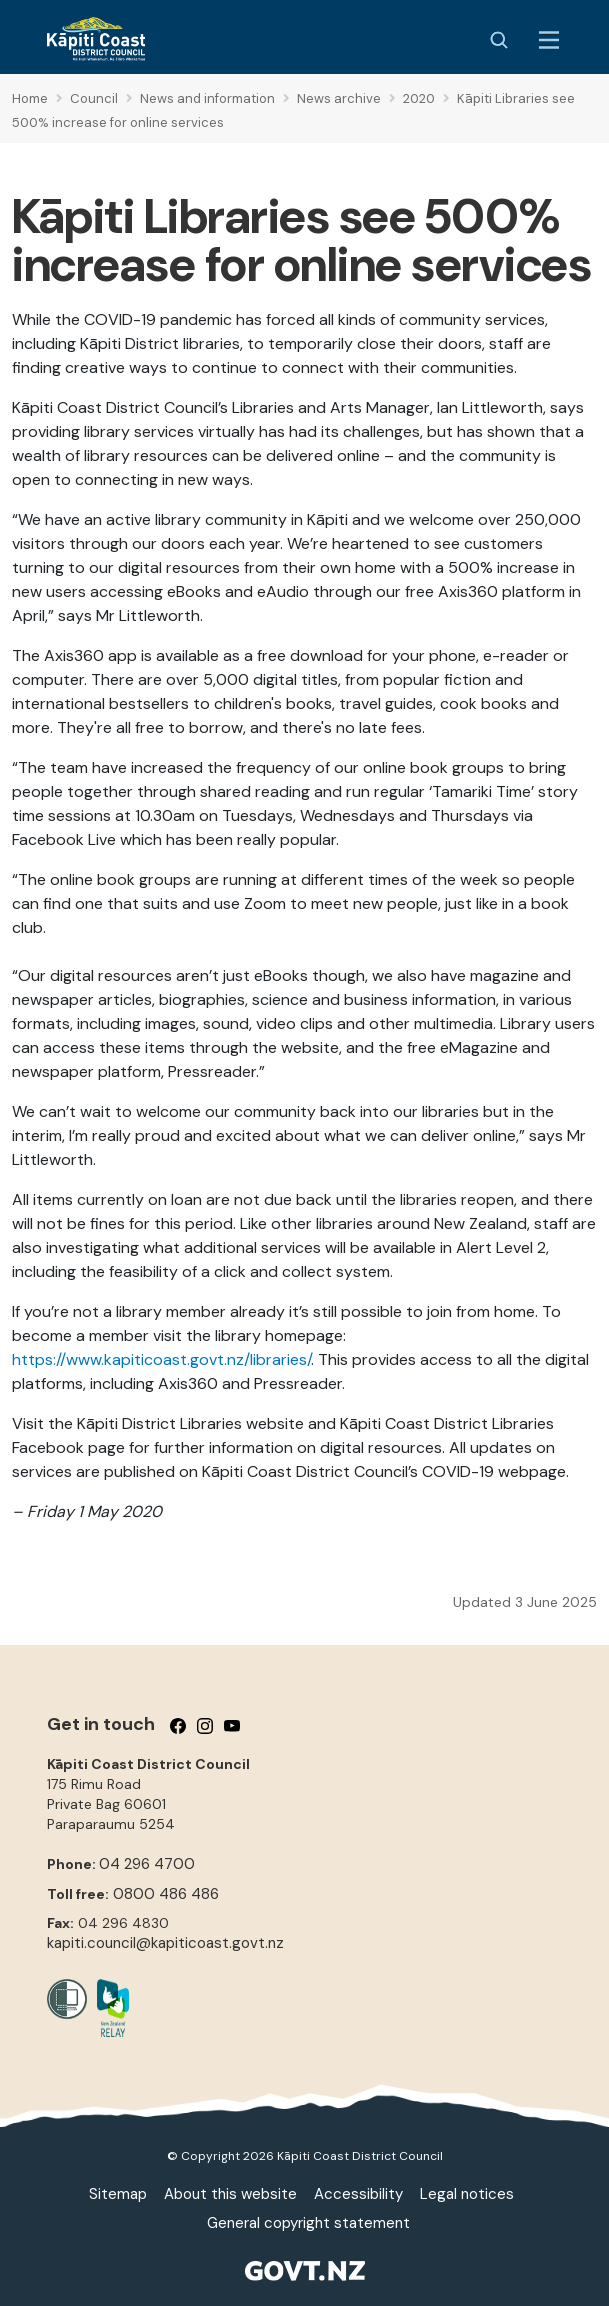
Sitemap (118, 2194)
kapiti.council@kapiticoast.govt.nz (165, 1943)
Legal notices (467, 2194)
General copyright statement (308, 2223)
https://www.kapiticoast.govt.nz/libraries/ (161, 1359)
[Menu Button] (549, 40)
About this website (230, 2194)
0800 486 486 (166, 1894)
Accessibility (358, 2194)
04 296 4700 (147, 1864)
